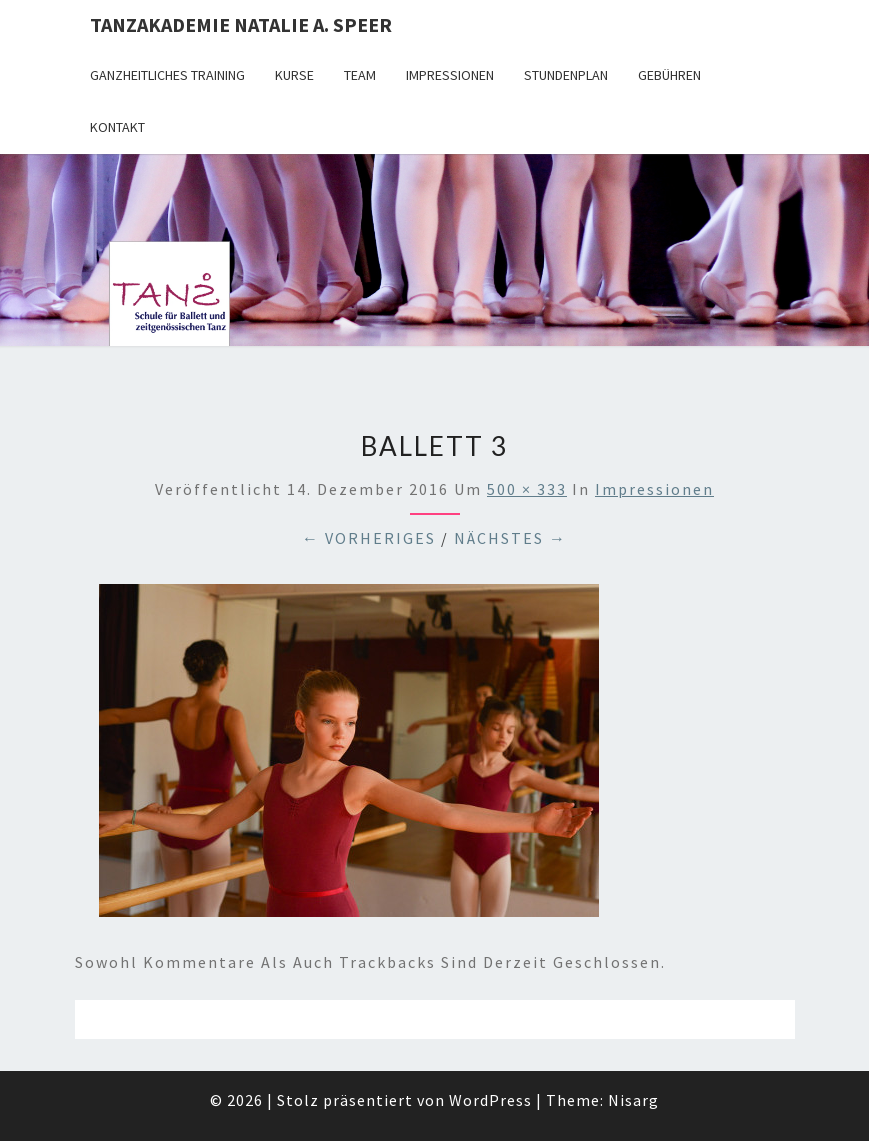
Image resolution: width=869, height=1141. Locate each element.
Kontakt (117, 127)
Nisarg (633, 1100)
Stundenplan (566, 75)
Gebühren (669, 75)
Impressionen (450, 75)
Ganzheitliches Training (167, 75)
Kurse (294, 75)
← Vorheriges (369, 538)
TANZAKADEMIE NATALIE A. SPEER (241, 24)
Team (360, 75)
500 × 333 (527, 489)
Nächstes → (510, 538)
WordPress (490, 1100)
